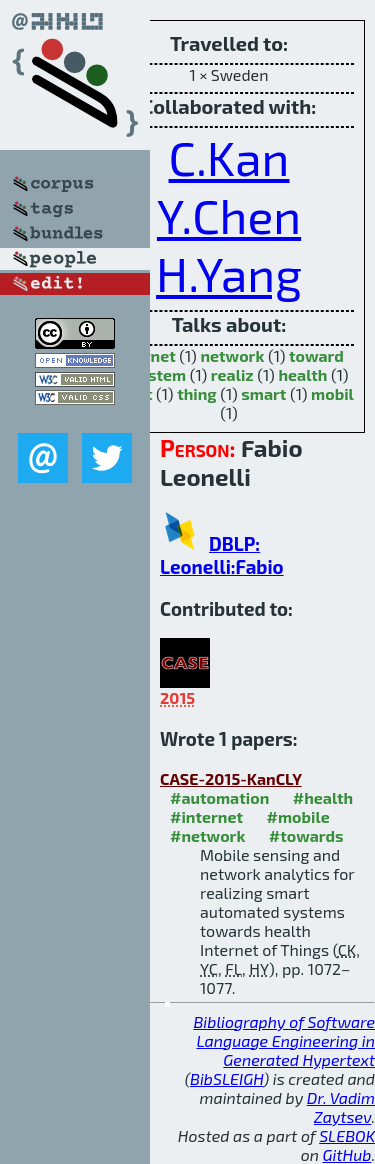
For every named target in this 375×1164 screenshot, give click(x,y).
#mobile (298, 816)
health (302, 374)
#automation (219, 797)
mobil (332, 393)
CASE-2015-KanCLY (231, 778)
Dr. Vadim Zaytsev (341, 1107)
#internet (206, 816)
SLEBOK (347, 1135)
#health (323, 797)
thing (197, 393)
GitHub (347, 1154)
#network (207, 835)
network (232, 355)
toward (316, 355)
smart (263, 393)
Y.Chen (229, 215)
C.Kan (229, 157)
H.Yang (229, 273)
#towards (306, 835)
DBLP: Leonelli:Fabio (222, 555)
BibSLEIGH (226, 1078)
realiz (232, 374)
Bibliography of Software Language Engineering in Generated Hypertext (284, 1040)
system (159, 374)
